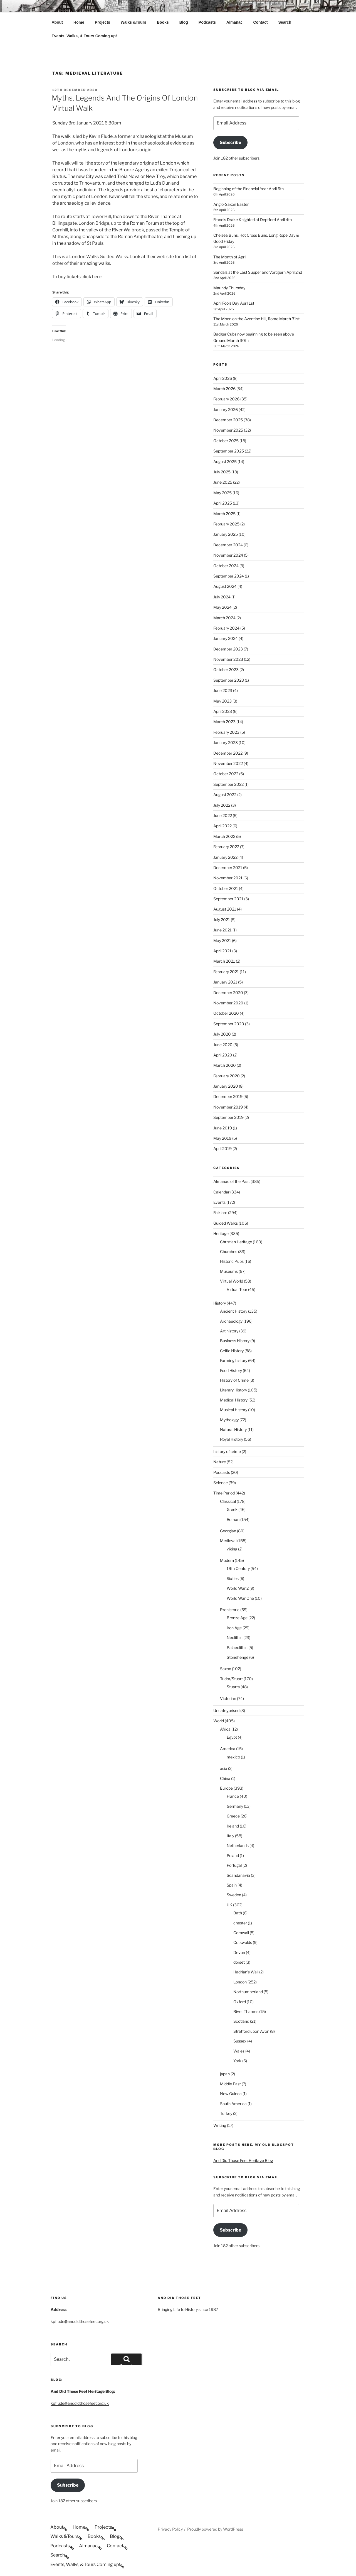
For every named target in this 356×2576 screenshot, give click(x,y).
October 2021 (225, 888)
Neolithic (235, 1637)
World (218, 1720)
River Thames (245, 2011)
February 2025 (226, 524)
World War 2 (238, 1588)
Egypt (232, 1737)
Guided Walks (225, 1223)
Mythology (229, 1419)
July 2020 (222, 1034)
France (233, 1796)
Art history (229, 1331)
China (225, 1778)
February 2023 (226, 732)
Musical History (233, 1409)
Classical (228, 1501)
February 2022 (226, 846)
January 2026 (225, 409)
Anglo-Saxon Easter (231, 204)
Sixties (233, 1578)
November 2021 (228, 877)
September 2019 (228, 1117)
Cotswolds (242, 1942)
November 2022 (228, 763)
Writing (219, 2125)
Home (78, 22)
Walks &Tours (133, 22)
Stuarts (233, 1686)
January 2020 (225, 1086)
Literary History (233, 1390)
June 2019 (222, 1128)
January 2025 (225, 534)
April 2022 (222, 825)
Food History (231, 1370)
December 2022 (228, 753)
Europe (226, 1788)
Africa (225, 1729)
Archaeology (231, 1321)
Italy (230, 1835)
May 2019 (222, 1138)
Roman (233, 1519)
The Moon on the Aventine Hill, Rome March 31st (256, 318)
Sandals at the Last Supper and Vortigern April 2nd (257, 272)
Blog (183, 22)
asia (223, 1768)
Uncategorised (226, 1710)
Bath (237, 1912)
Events (219, 1202)
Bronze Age (237, 1617)
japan (225, 2073)
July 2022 (221, 805)
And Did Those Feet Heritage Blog (243, 2160)
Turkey (226, 2113)
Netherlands (238, 1845)
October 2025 (226, 440)
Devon (239, 1952)
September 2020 (228, 1023)
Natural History (233, 1429)
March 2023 (224, 721)
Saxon (225, 1668)
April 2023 (222, 711)
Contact (260, 22)
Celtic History (232, 1350)
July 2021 (221, 919)
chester (240, 1923)
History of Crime (234, 1380)
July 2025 (222, 471)
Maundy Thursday (229, 287)
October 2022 (225, 773)
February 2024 (226, 628)
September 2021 (228, 898)
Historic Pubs (232, 1261)
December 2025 (228, 419)
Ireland (233, 1826)
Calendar (221, 1192)
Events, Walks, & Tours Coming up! (84, 36)
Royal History (231, 1439)
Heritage (221, 1233)
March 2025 (224, 513)
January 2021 (225, 982)
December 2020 (228, 992)
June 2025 (222, 482)
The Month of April (229, 257)
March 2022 (224, 836)
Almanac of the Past (231, 1181)
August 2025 (225, 461)
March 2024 (224, 617)
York (237, 2060)
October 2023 (226, 669)
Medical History (234, 1400)
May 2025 (222, 492)
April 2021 (222, 950)
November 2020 (228, 1002)
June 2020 (223, 1044)
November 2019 (228, 1107)
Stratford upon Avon (251, 2031)
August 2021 (224, 909)
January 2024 (225, 638)
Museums (229, 1271)
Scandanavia (238, 1875)
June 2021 (222, 930)
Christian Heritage (236, 1241)
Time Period (224, 1493)
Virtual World (231, 1281)
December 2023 (228, 649)
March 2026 (224, 388)
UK (229, 1904)
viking (232, 1549)
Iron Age (234, 1627)
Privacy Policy (170, 2529)
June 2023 (222, 690)
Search (284, 22)
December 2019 (228, 1096)
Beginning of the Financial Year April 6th (248, 188)
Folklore (220, 1212)
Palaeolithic (237, 1647)
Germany (235, 1806)
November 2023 (228, 659)
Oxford (239, 2001)
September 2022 (228, 784)
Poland (233, 1855)
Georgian (228, 1530)
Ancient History (233, 1311)
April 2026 (222, 378)
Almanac (234, 22)
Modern (227, 1560)
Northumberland (248, 1991)
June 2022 (222, 815)
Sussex (239, 2041)
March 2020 (224, 1065)
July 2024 (222, 597)
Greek (232, 1509)
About (57, 22)
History (219, 1303)
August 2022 (224, 794)
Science (220, 1482)
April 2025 (222, 503)
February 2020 (226, 1075)
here (96, 276)
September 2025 (228, 451)
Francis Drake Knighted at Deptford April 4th (252, 219)
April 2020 (222, 1055)
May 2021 (222, 940)
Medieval (228, 1540)
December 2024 (228, 544)
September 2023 (228, 680)
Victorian (228, 1698)
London (240, 1982)
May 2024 (222, 607)
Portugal (234, 1865)
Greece (233, 1816)
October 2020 (226, 1013)
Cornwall (241, 1932)
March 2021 (224, 961)
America (227, 1748)
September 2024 (228, 576)
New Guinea (231, 2093)
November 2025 (228, 430)
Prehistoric (229, 1609)
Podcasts (207, 22)
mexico (233, 1757)
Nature (219, 1461)
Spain (232, 1885)
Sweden (234, 1894)
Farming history (233, 1360)
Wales (238, 2051)
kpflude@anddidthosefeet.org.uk (80, 2403)
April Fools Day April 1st (233, 303)
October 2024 (226, 565)
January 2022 (225, 857)
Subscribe (230, 142)
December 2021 (227, 867)
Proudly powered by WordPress (215, 2529)
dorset (239, 1962)
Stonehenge (237, 1657)
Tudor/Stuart (231, 1678)
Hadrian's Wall (245, 1972)
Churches (228, 1251)
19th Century (238, 1568)
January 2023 (225, 742)
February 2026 (226, 399)
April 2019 (222, 1148)
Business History (234, 1340)
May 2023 (222, 701)
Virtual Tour (237, 1289)
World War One (240, 1598)
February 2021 (226, 971)
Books (163, 22)
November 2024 (228, 555)
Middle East (230, 2083)
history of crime (227, 1451)
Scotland (241, 2021)
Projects (102, 22)
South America (233, 2103)
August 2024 (225, 586)
